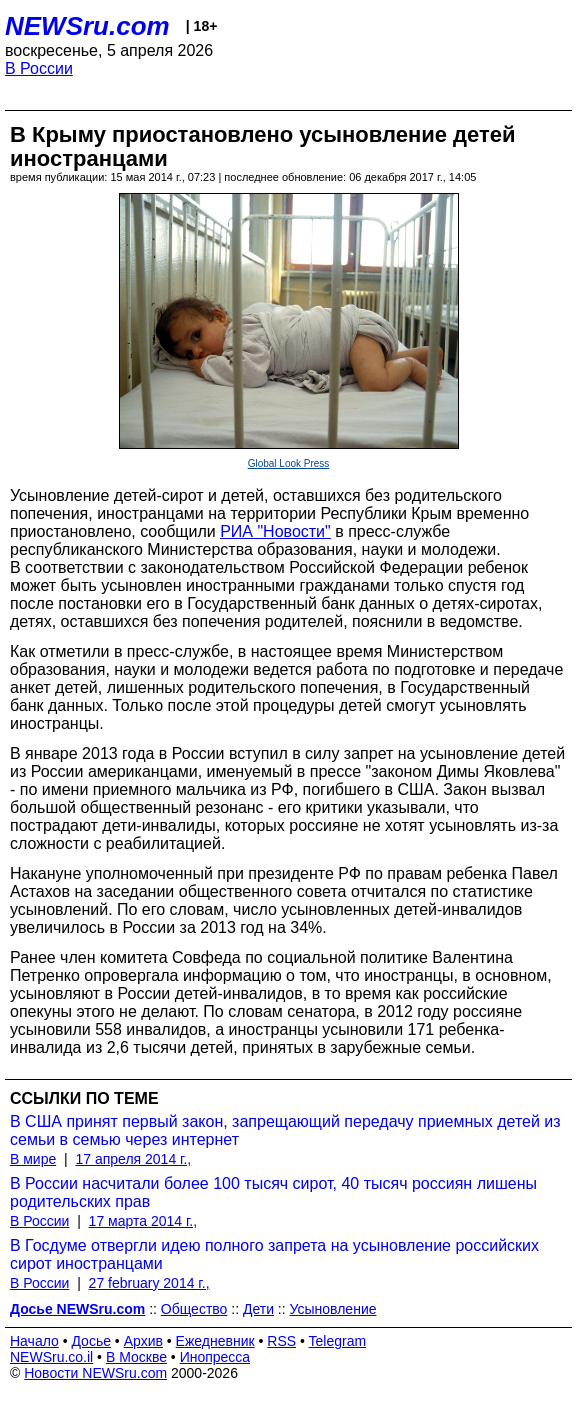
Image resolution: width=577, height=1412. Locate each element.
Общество (194, 1309)
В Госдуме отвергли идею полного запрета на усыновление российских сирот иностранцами (274, 1254)
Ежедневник (215, 1341)
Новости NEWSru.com (95, 1373)
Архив (143, 1341)
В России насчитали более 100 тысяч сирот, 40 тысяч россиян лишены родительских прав (273, 1192)
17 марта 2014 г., (143, 1221)
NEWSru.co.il (51, 1357)
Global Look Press (289, 463)
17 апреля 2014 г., (133, 1159)
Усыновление (333, 1309)
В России (39, 68)
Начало (34, 1341)
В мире (33, 1159)
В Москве (136, 1357)
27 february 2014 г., (149, 1283)
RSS (281, 1341)
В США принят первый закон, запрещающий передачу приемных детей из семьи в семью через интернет (285, 1130)
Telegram (338, 1341)
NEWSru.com (87, 26)
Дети (258, 1309)
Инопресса (215, 1357)
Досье (91, 1341)
